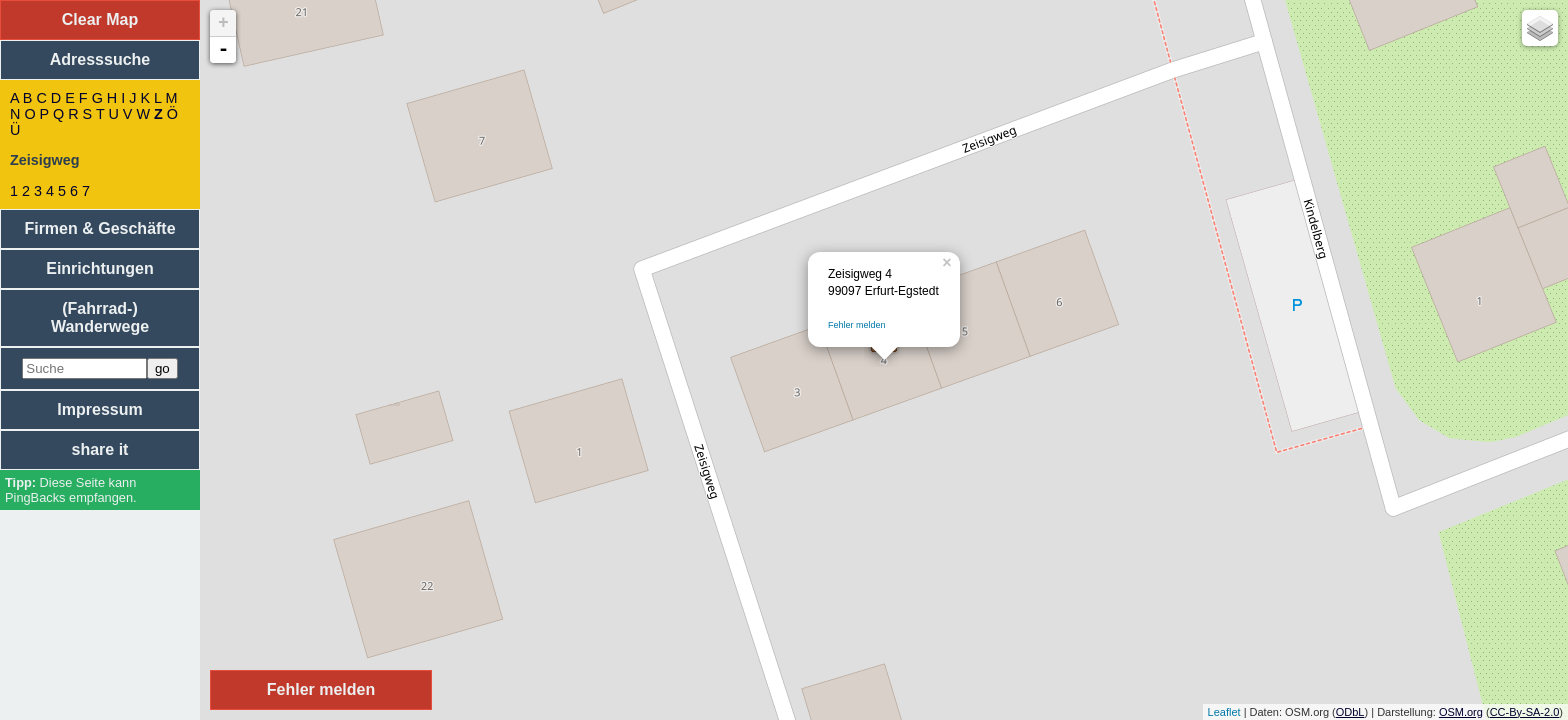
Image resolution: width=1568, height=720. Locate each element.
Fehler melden (857, 325)
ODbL (1350, 712)
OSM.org (1461, 712)
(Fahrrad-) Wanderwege (100, 317)
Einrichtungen (100, 268)
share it (100, 449)
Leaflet (1224, 712)
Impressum (99, 409)
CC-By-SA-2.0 (1525, 712)
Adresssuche (100, 59)
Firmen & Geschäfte (99, 228)
